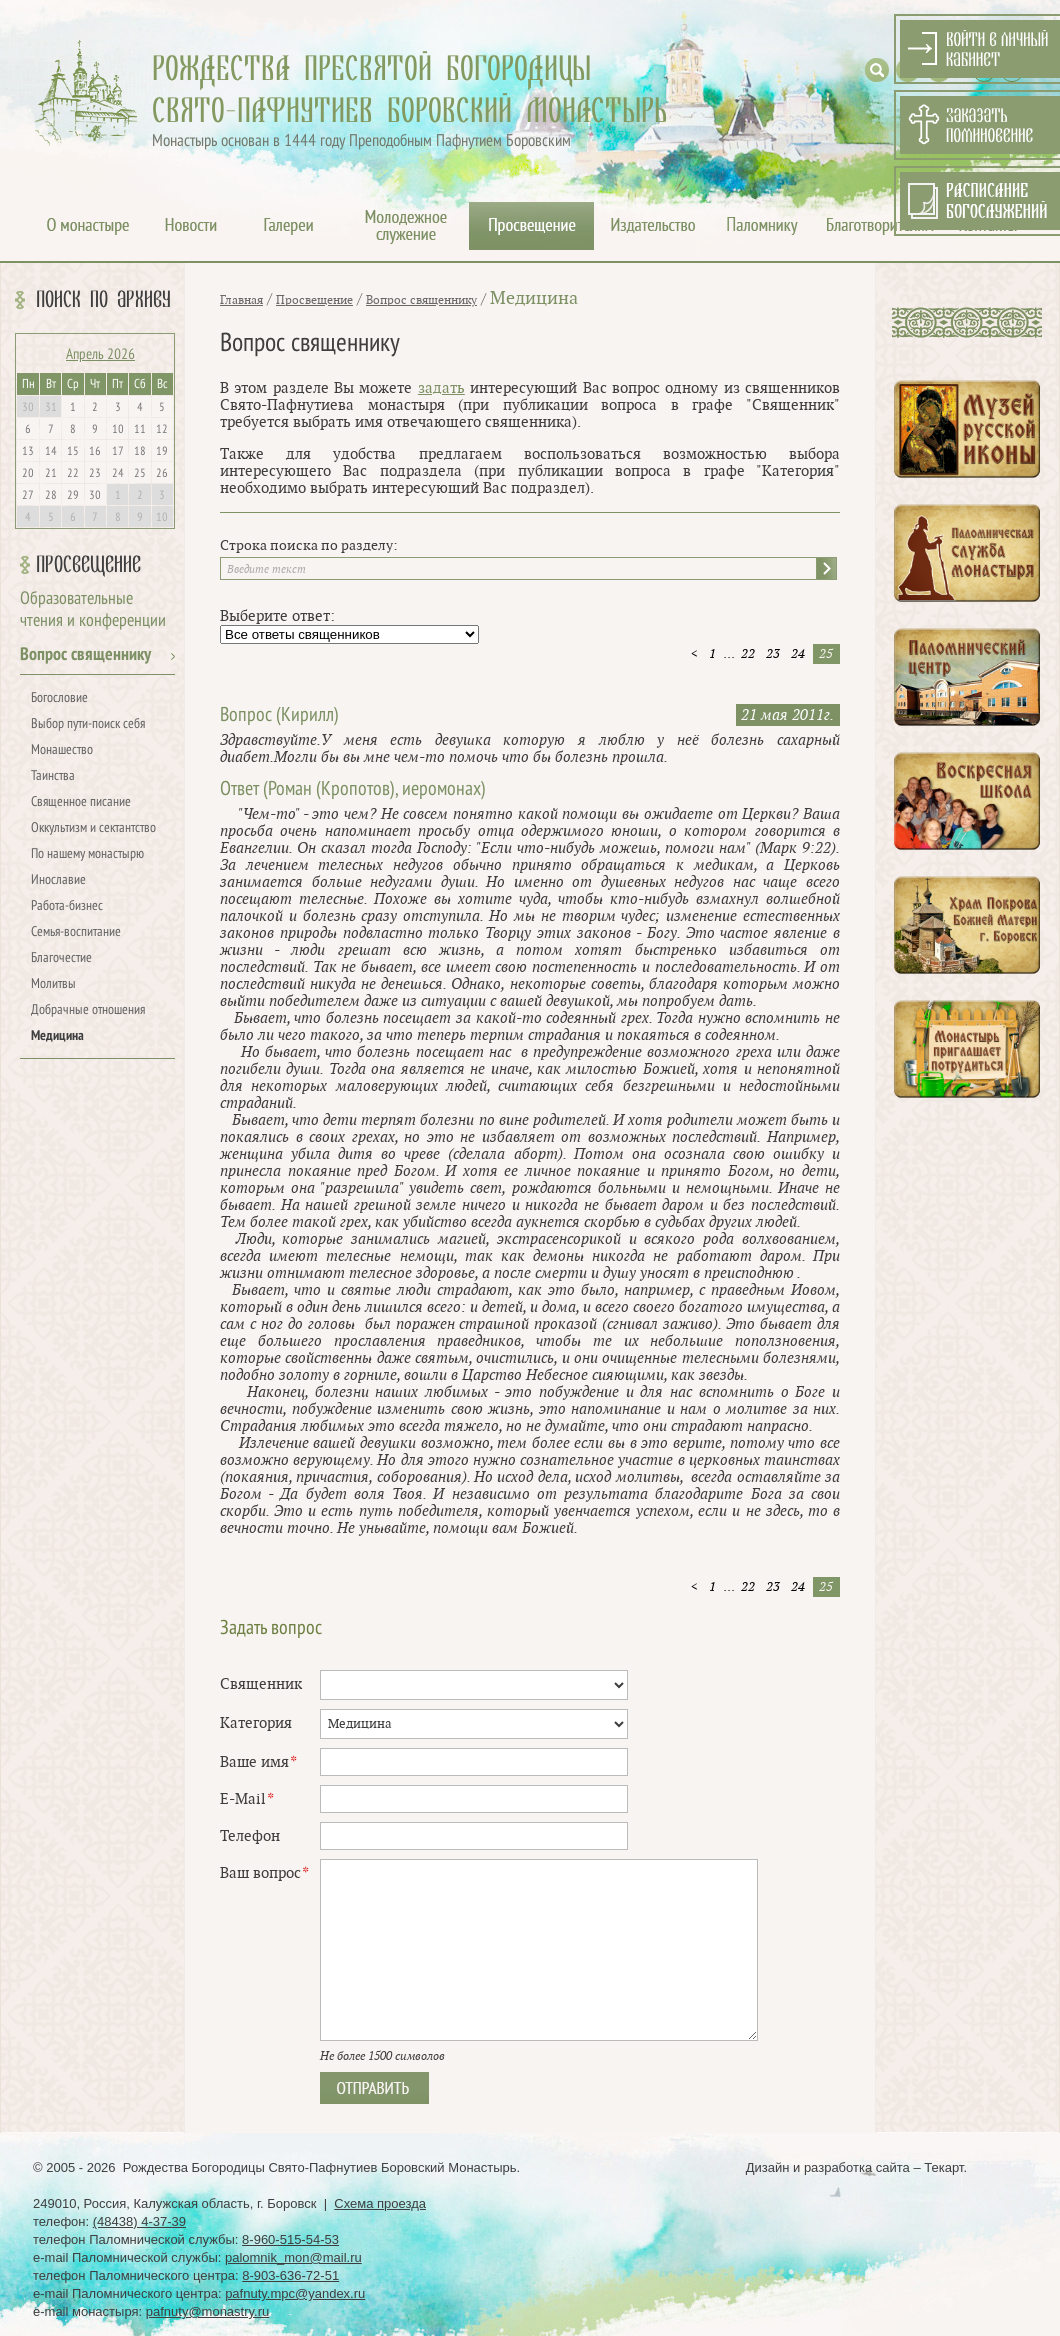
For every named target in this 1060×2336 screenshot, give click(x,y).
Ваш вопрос (264, 1873)
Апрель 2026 (100, 355)
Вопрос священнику (85, 655)
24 (798, 654)
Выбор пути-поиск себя (88, 724)
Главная (241, 300)
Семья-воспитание (76, 932)
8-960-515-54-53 (290, 2239)
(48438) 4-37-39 (139, 2221)
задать (441, 388)
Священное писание (81, 802)
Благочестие (61, 958)
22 (748, 654)
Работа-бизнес (67, 906)
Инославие (58, 880)
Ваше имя (258, 1762)
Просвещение (88, 565)
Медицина (57, 1036)
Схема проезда (380, 2203)
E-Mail (246, 1799)
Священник (261, 1684)
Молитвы (53, 984)
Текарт (943, 2167)
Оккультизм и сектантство (93, 828)
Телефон (250, 1836)
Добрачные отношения (88, 1010)
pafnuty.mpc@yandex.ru (295, 2293)
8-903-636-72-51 (290, 2275)
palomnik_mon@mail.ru (293, 2257)
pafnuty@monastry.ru (208, 2311)
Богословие (59, 698)
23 (773, 654)
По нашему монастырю (87, 854)
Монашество (62, 750)
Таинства (53, 776)
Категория (256, 1723)
